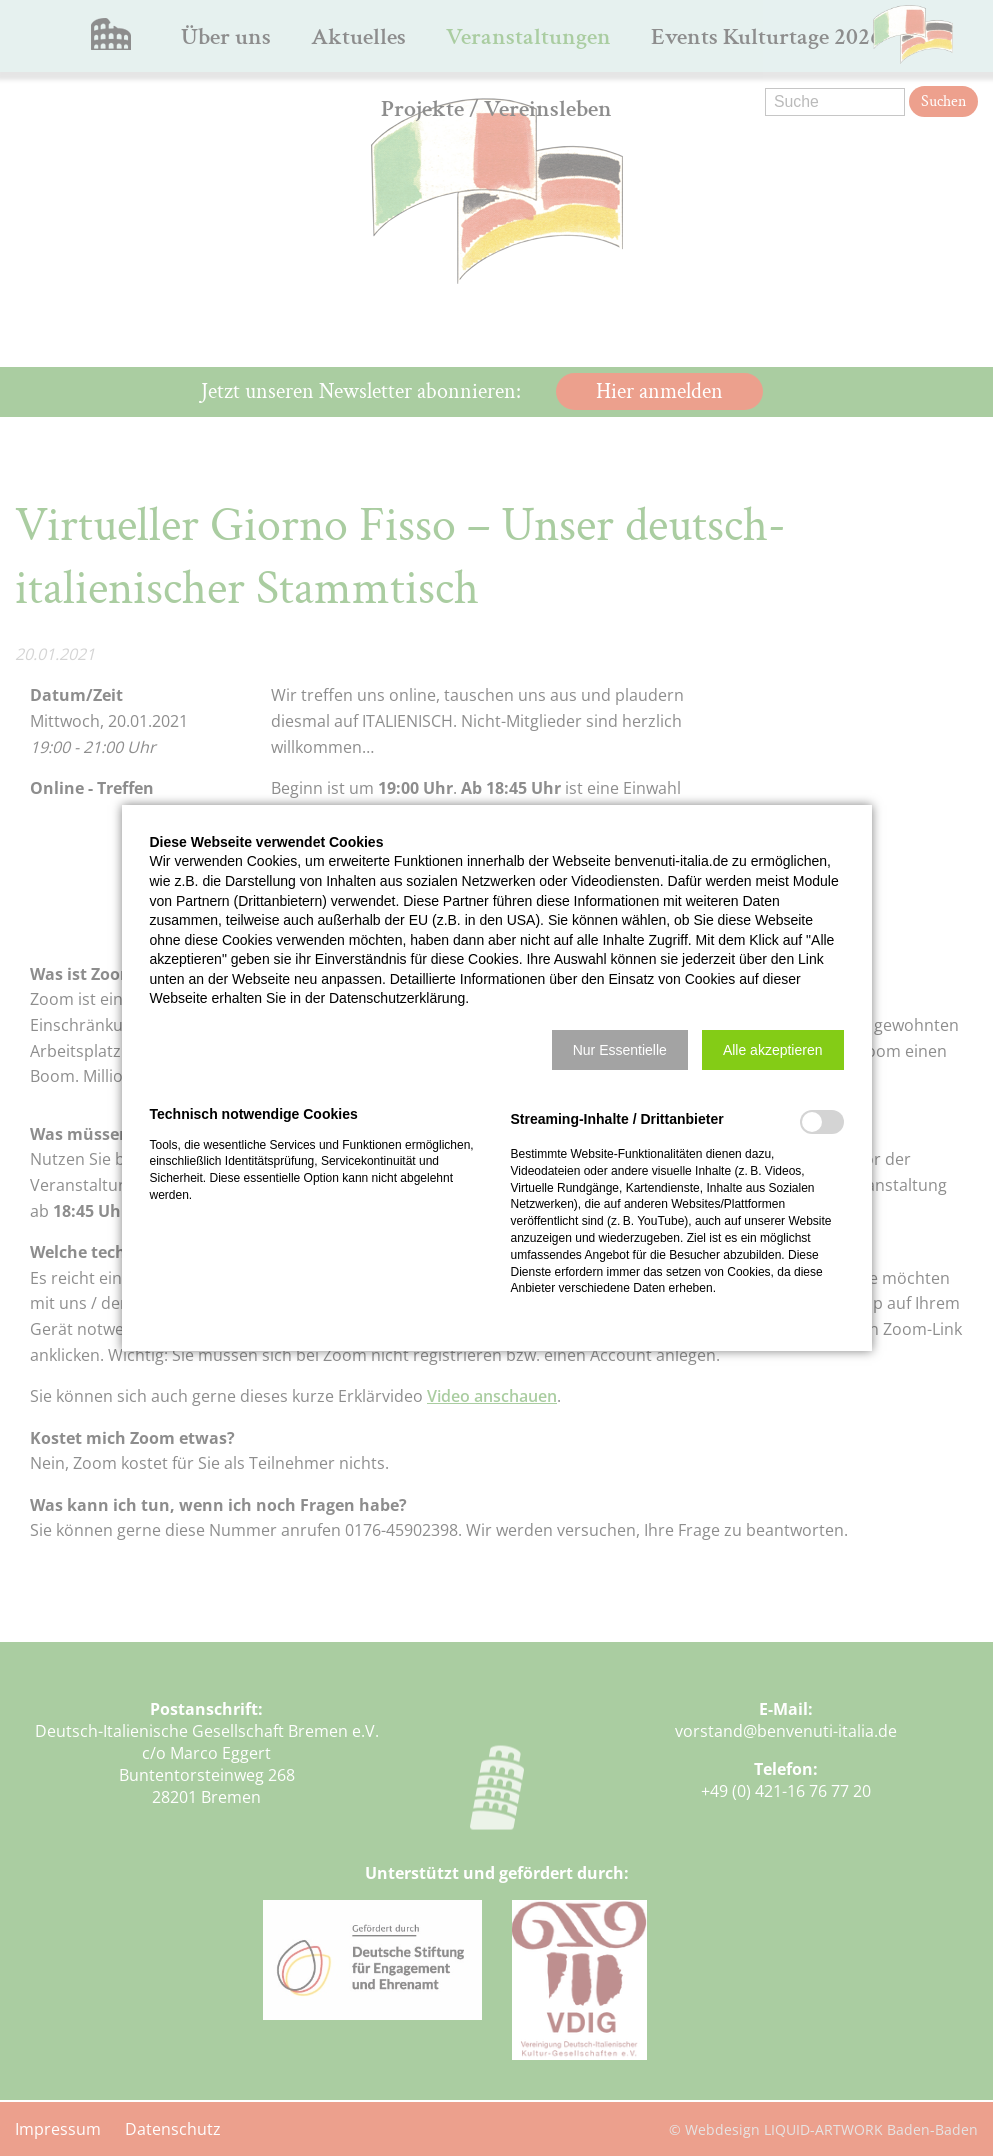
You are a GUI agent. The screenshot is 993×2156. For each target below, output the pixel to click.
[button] (620, 1050)
